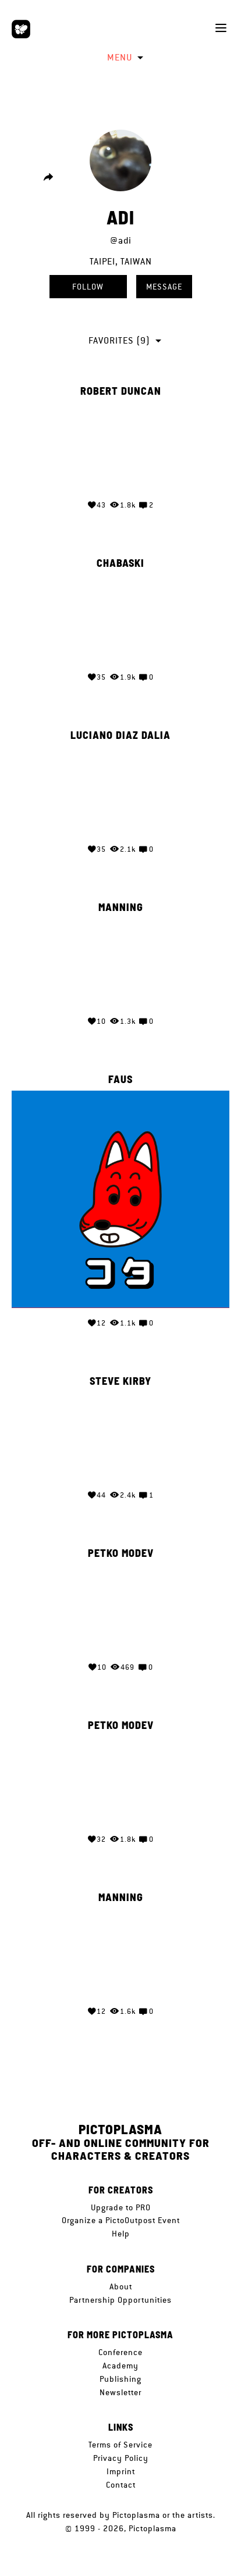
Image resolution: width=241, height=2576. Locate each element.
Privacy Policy (120, 2458)
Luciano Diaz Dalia (120, 735)
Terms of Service (120, 2444)
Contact (121, 2484)
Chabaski (120, 563)
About (120, 2286)
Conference (120, 2352)
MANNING (120, 907)
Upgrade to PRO (121, 2207)
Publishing (120, 2379)
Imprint (121, 2471)
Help (121, 2233)
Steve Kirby (120, 1381)
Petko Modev (121, 1553)
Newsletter (120, 2392)
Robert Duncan (120, 391)
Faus (120, 1079)
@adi (121, 240)
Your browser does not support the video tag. (120, 446)
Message (164, 286)
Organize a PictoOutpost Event (121, 2220)
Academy (120, 2365)
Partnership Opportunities (120, 2300)
